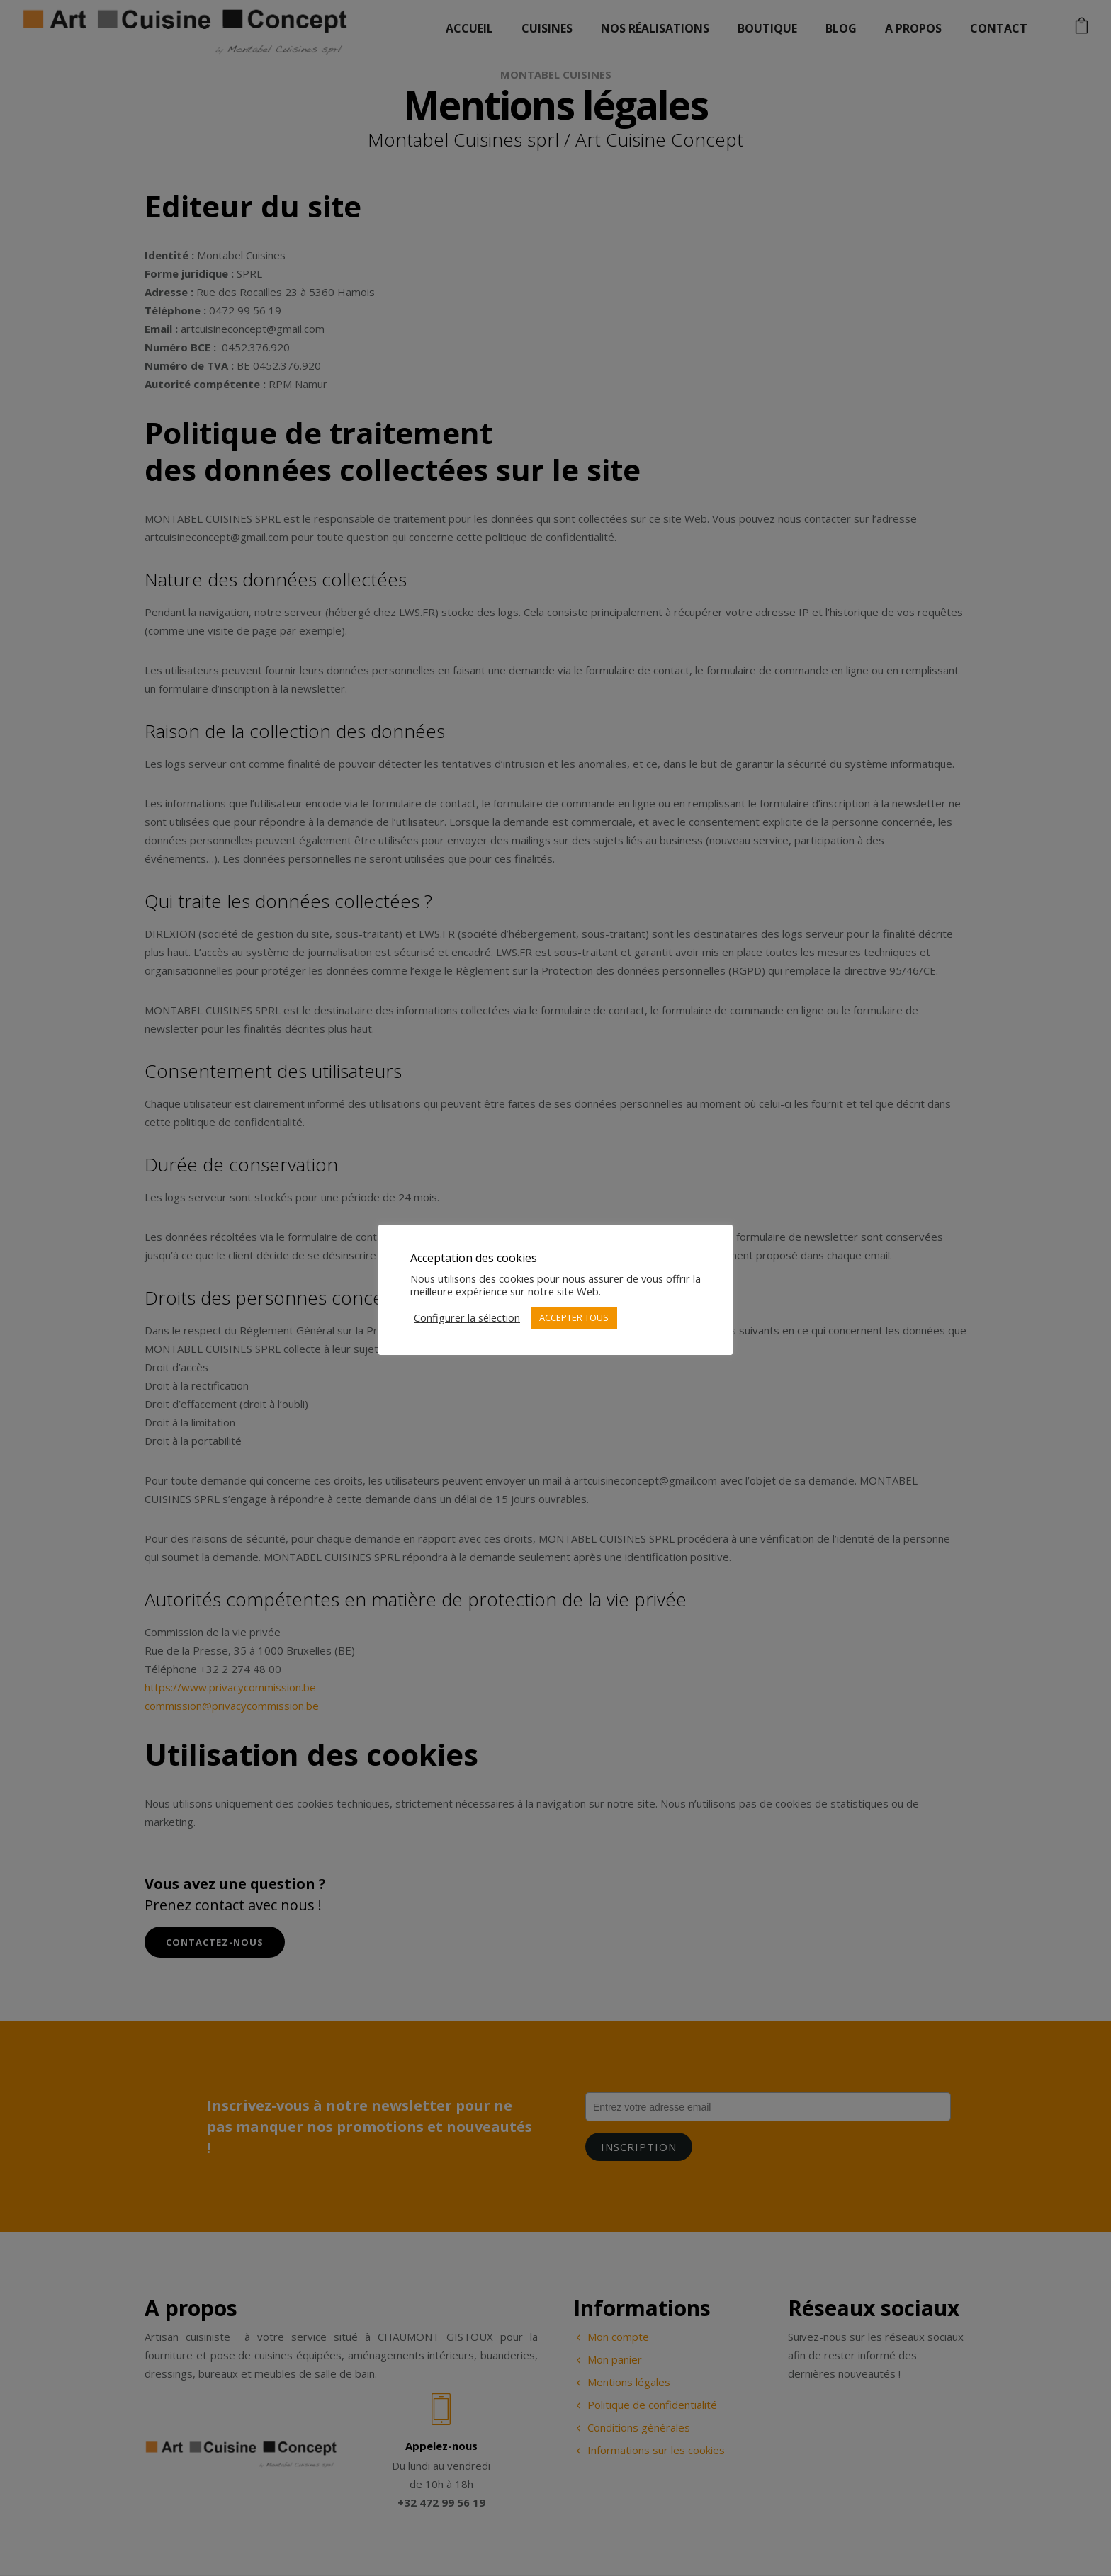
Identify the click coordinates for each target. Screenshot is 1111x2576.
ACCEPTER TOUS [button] (574, 1317)
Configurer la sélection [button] (467, 1317)
